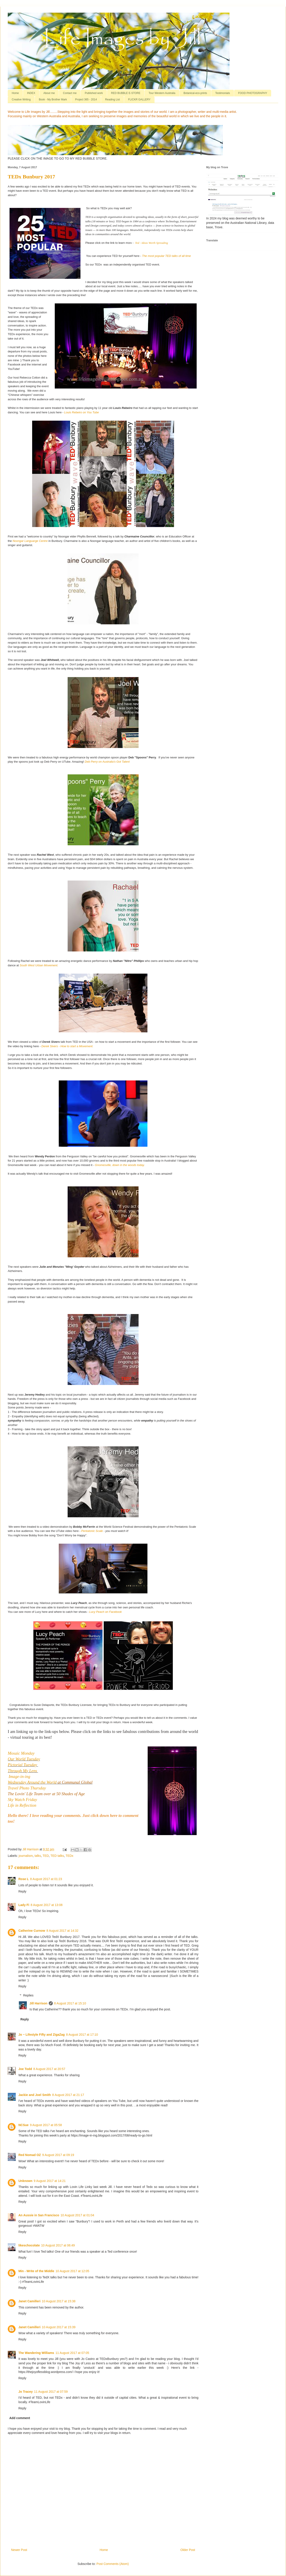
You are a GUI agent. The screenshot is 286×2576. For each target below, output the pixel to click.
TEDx (69, 1855)
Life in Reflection (22, 1805)
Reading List (112, 99)
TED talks (57, 1855)
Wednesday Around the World (32, 1782)
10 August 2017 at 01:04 (77, 2215)
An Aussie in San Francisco (38, 2215)
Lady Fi (23, 1905)
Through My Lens (22, 1770)
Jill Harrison (38, 2003)
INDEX (31, 93)
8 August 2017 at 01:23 (46, 1879)
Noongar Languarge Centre (30, 541)
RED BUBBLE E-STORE (125, 93)
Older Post (187, 2550)
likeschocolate (29, 2245)
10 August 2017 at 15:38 (59, 2301)
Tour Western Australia (162, 93)
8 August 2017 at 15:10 (70, 2003)
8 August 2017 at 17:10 (82, 2034)
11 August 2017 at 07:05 (72, 2353)
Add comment (19, 2418)
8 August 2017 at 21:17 (68, 2095)
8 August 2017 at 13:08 (47, 1905)
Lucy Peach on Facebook (105, 1611)
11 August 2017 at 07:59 (51, 2391)
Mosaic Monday (21, 1753)
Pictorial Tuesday (22, 1764)
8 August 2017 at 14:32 (62, 1930)
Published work (94, 93)
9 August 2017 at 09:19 (58, 2155)
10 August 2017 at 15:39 (59, 2327)
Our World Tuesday (24, 1759)
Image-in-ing (19, 1776)
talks (38, 1855)
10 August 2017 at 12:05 (72, 2271)
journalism (26, 1855)
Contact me (69, 93)
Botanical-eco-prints (195, 93)
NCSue (23, 2125)
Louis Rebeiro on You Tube (81, 412)
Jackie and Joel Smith (34, 2095)
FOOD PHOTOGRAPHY (252, 93)
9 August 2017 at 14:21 (50, 2181)
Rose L (23, 1879)
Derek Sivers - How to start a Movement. (68, 1046)
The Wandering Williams (36, 2353)
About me (49, 93)
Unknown (25, 2181)
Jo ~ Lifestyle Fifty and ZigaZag (41, 2034)
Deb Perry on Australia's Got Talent (107, 761)
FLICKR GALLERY (139, 99)
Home (15, 93)
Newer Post (19, 2550)
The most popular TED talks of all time (166, 256)
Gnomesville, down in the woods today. (120, 1165)
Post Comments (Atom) (112, 2564)
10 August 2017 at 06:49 (58, 2245)
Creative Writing (21, 99)
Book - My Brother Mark (53, 99)
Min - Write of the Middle (36, 2271)
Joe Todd (25, 2069)
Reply (22, 1891)
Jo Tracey (25, 2391)
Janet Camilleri (29, 2301)
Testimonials (222, 93)
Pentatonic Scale (92, 1531)
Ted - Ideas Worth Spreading (151, 242)
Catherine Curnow (31, 1930)
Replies (28, 1995)
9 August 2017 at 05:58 (46, 2125)
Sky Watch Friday (22, 1799)
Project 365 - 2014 (86, 99)
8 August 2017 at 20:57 (49, 2069)
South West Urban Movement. (39, 965)
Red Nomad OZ (29, 2155)
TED (46, 1855)
